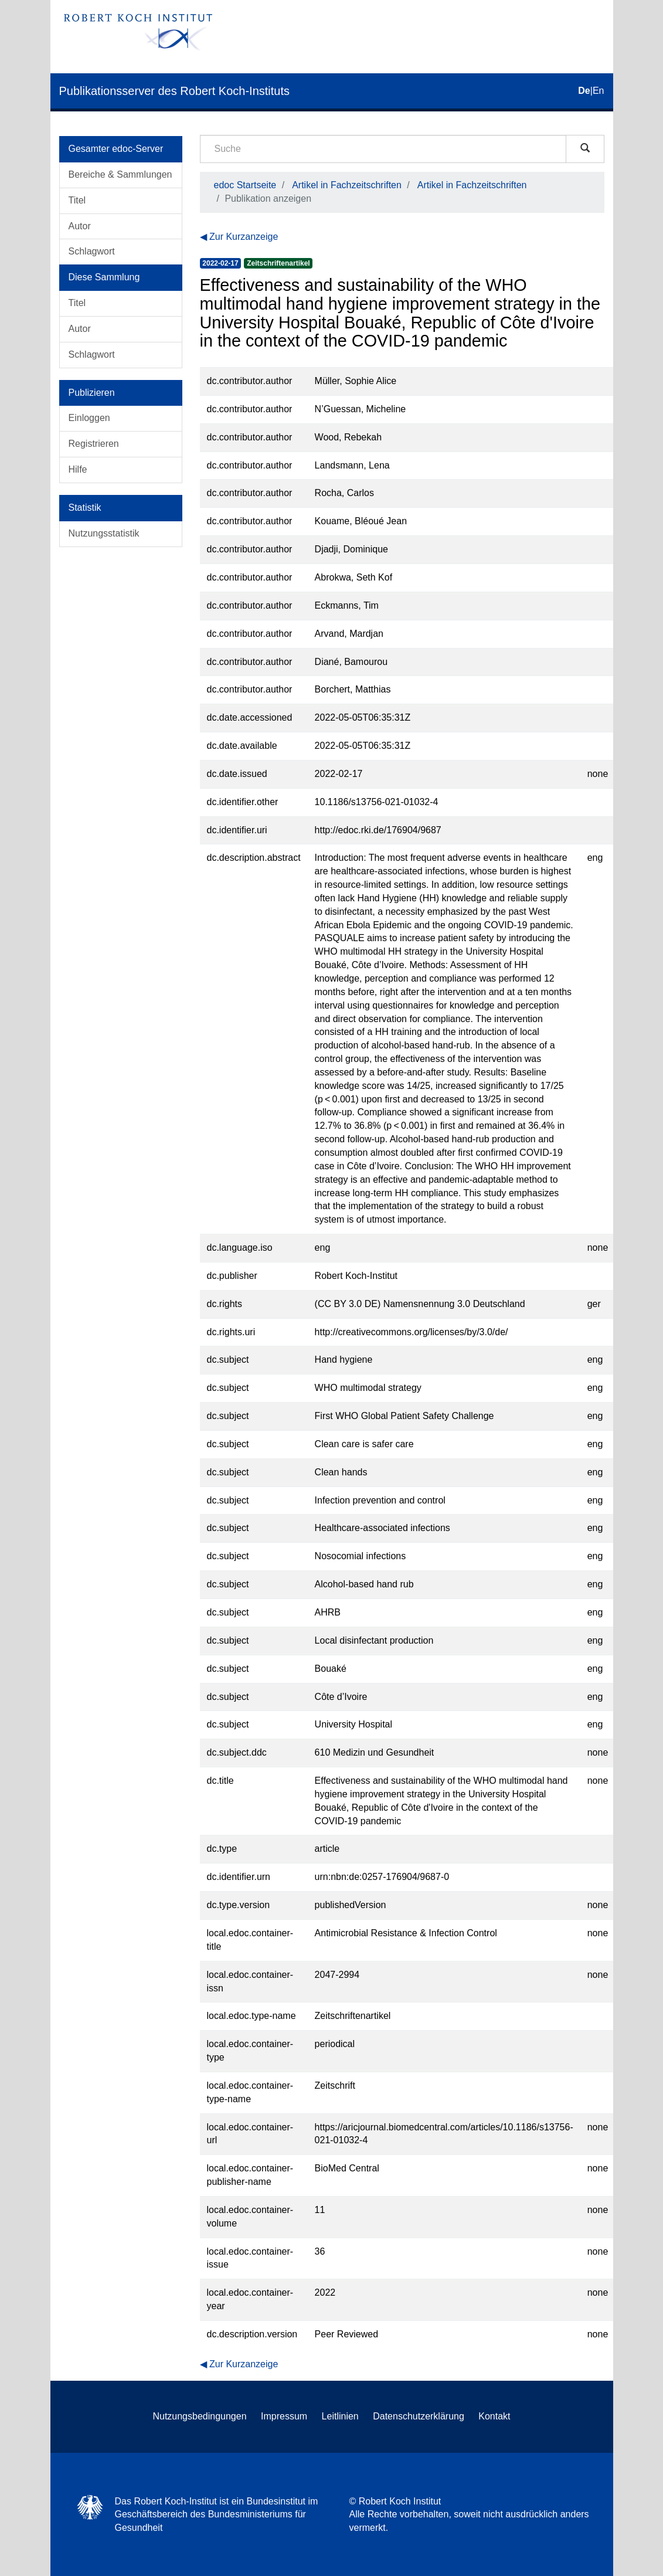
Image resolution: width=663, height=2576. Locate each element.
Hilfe (78, 469)
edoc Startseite (245, 185)
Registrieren (94, 444)
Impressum (284, 2416)
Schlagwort (92, 251)
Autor (80, 226)
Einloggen (89, 418)
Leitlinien (340, 2416)
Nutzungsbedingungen (199, 2416)
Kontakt (494, 2416)
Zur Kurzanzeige (243, 237)
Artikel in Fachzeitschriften (347, 185)
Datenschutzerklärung (418, 2416)
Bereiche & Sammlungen (120, 174)
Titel (77, 200)
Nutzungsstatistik (104, 533)
